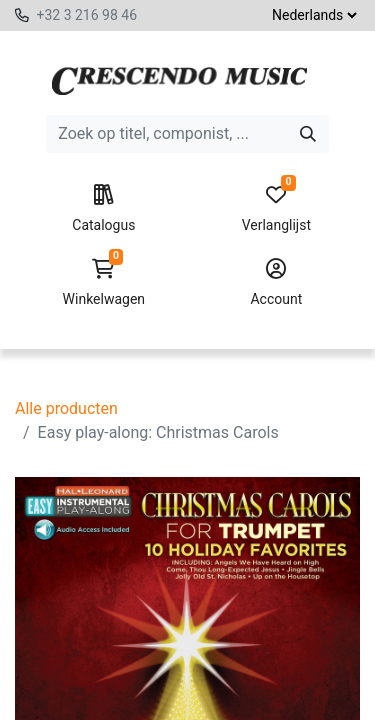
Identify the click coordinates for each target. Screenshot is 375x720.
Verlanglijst (276, 209)
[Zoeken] (308, 134)
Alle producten (66, 408)
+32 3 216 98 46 (86, 15)
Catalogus (103, 209)
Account (276, 283)
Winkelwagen (103, 283)
